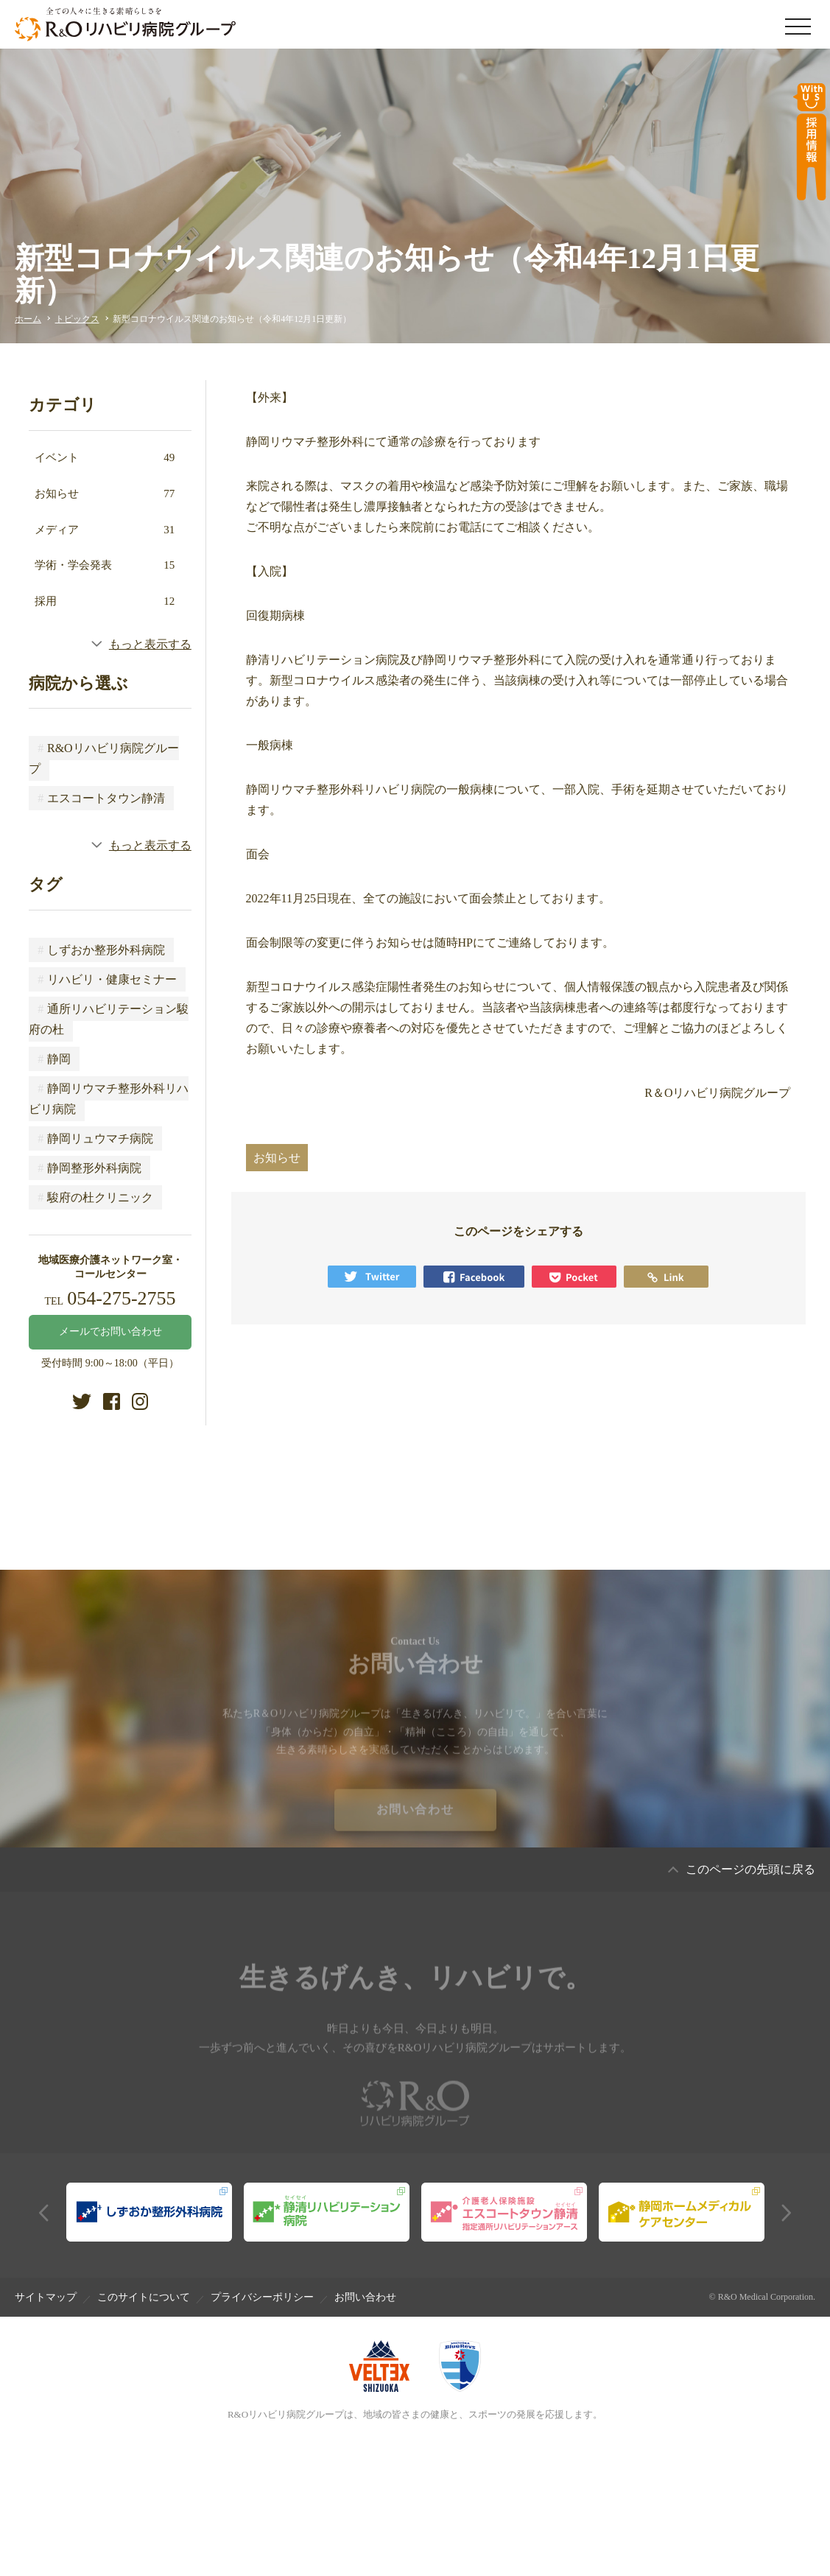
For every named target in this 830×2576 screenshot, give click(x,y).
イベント (105, 457)
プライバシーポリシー (262, 2297)
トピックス (77, 319)
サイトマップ (46, 2297)
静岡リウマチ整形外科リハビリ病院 (109, 1098)
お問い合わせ (415, 1824)
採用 (105, 601)
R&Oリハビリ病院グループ (103, 758)
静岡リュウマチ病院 (95, 1138)
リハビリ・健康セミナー (107, 979)
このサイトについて (143, 2297)
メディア (105, 529)
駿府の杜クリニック (95, 1197)
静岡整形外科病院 (89, 1168)
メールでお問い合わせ (110, 1331)
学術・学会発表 (105, 565)
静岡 (54, 1059)
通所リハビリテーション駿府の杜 (109, 1019)
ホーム (28, 319)
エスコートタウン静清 (101, 798)
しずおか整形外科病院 (101, 950)
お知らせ (105, 493)
